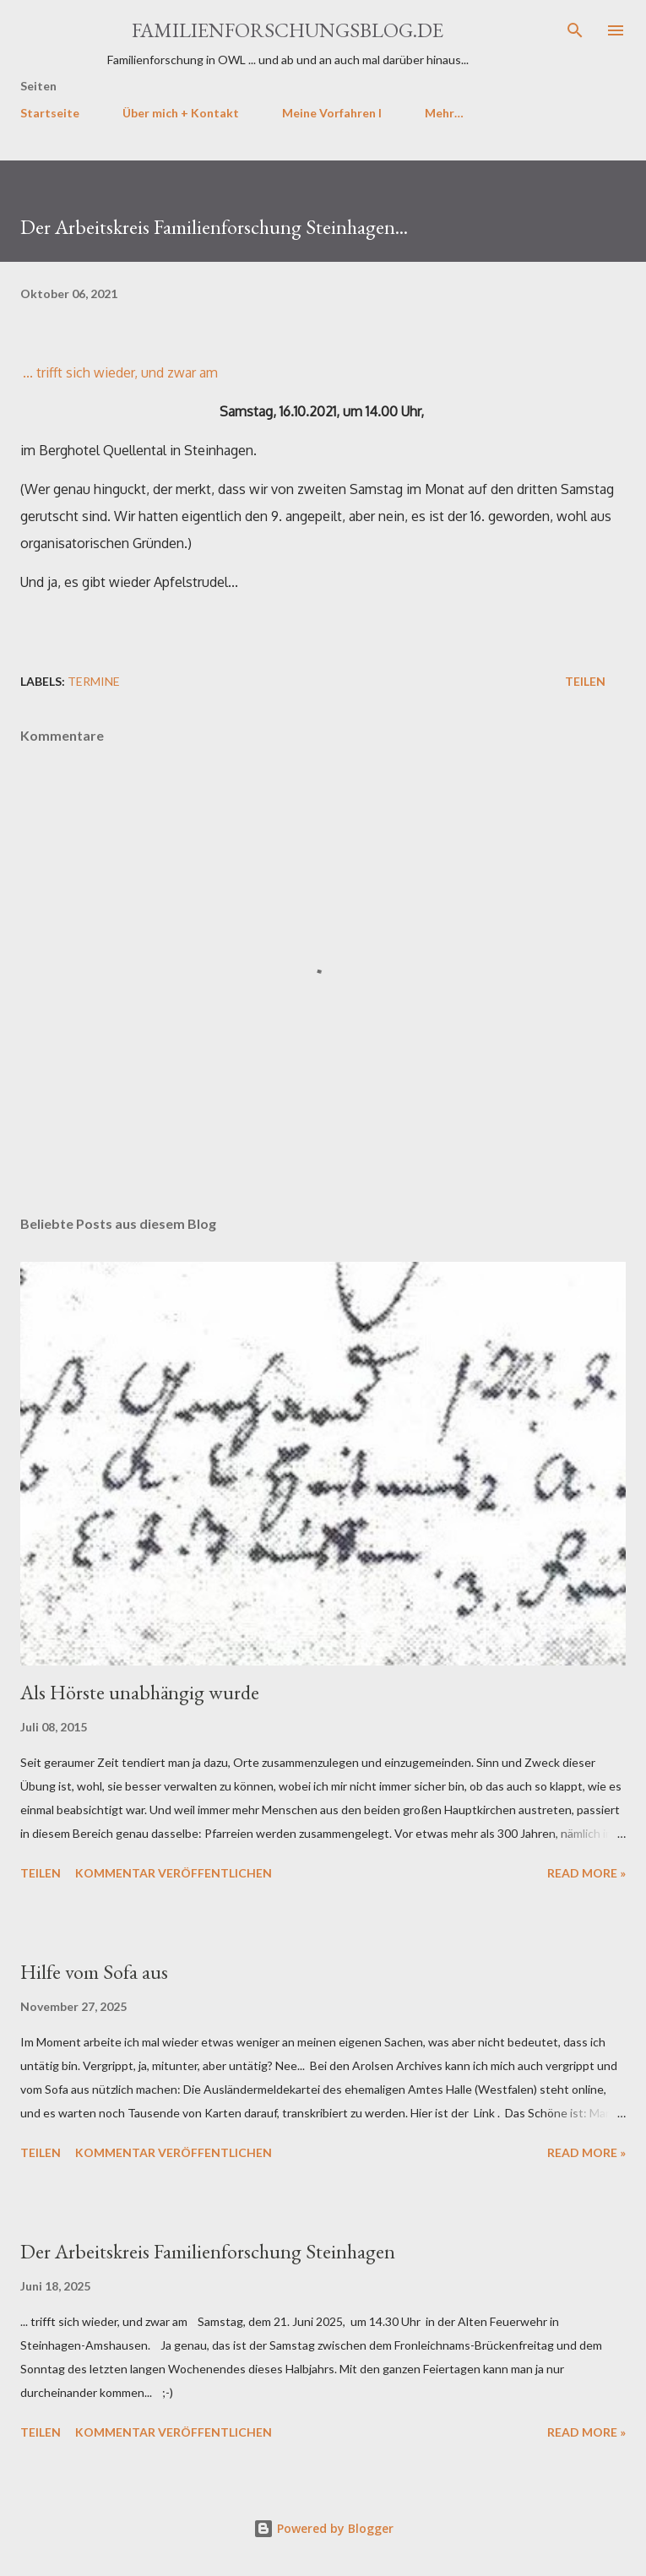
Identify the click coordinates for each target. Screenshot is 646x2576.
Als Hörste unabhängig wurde (139, 1692)
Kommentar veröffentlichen (173, 1873)
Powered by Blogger (323, 2528)
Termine (94, 681)
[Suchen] (575, 30)
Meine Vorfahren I (332, 113)
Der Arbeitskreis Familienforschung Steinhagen (207, 2251)
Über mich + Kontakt (180, 113)
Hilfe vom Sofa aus (94, 1972)
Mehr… (444, 113)
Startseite (49, 113)
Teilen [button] (585, 681)
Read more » (586, 1873)
